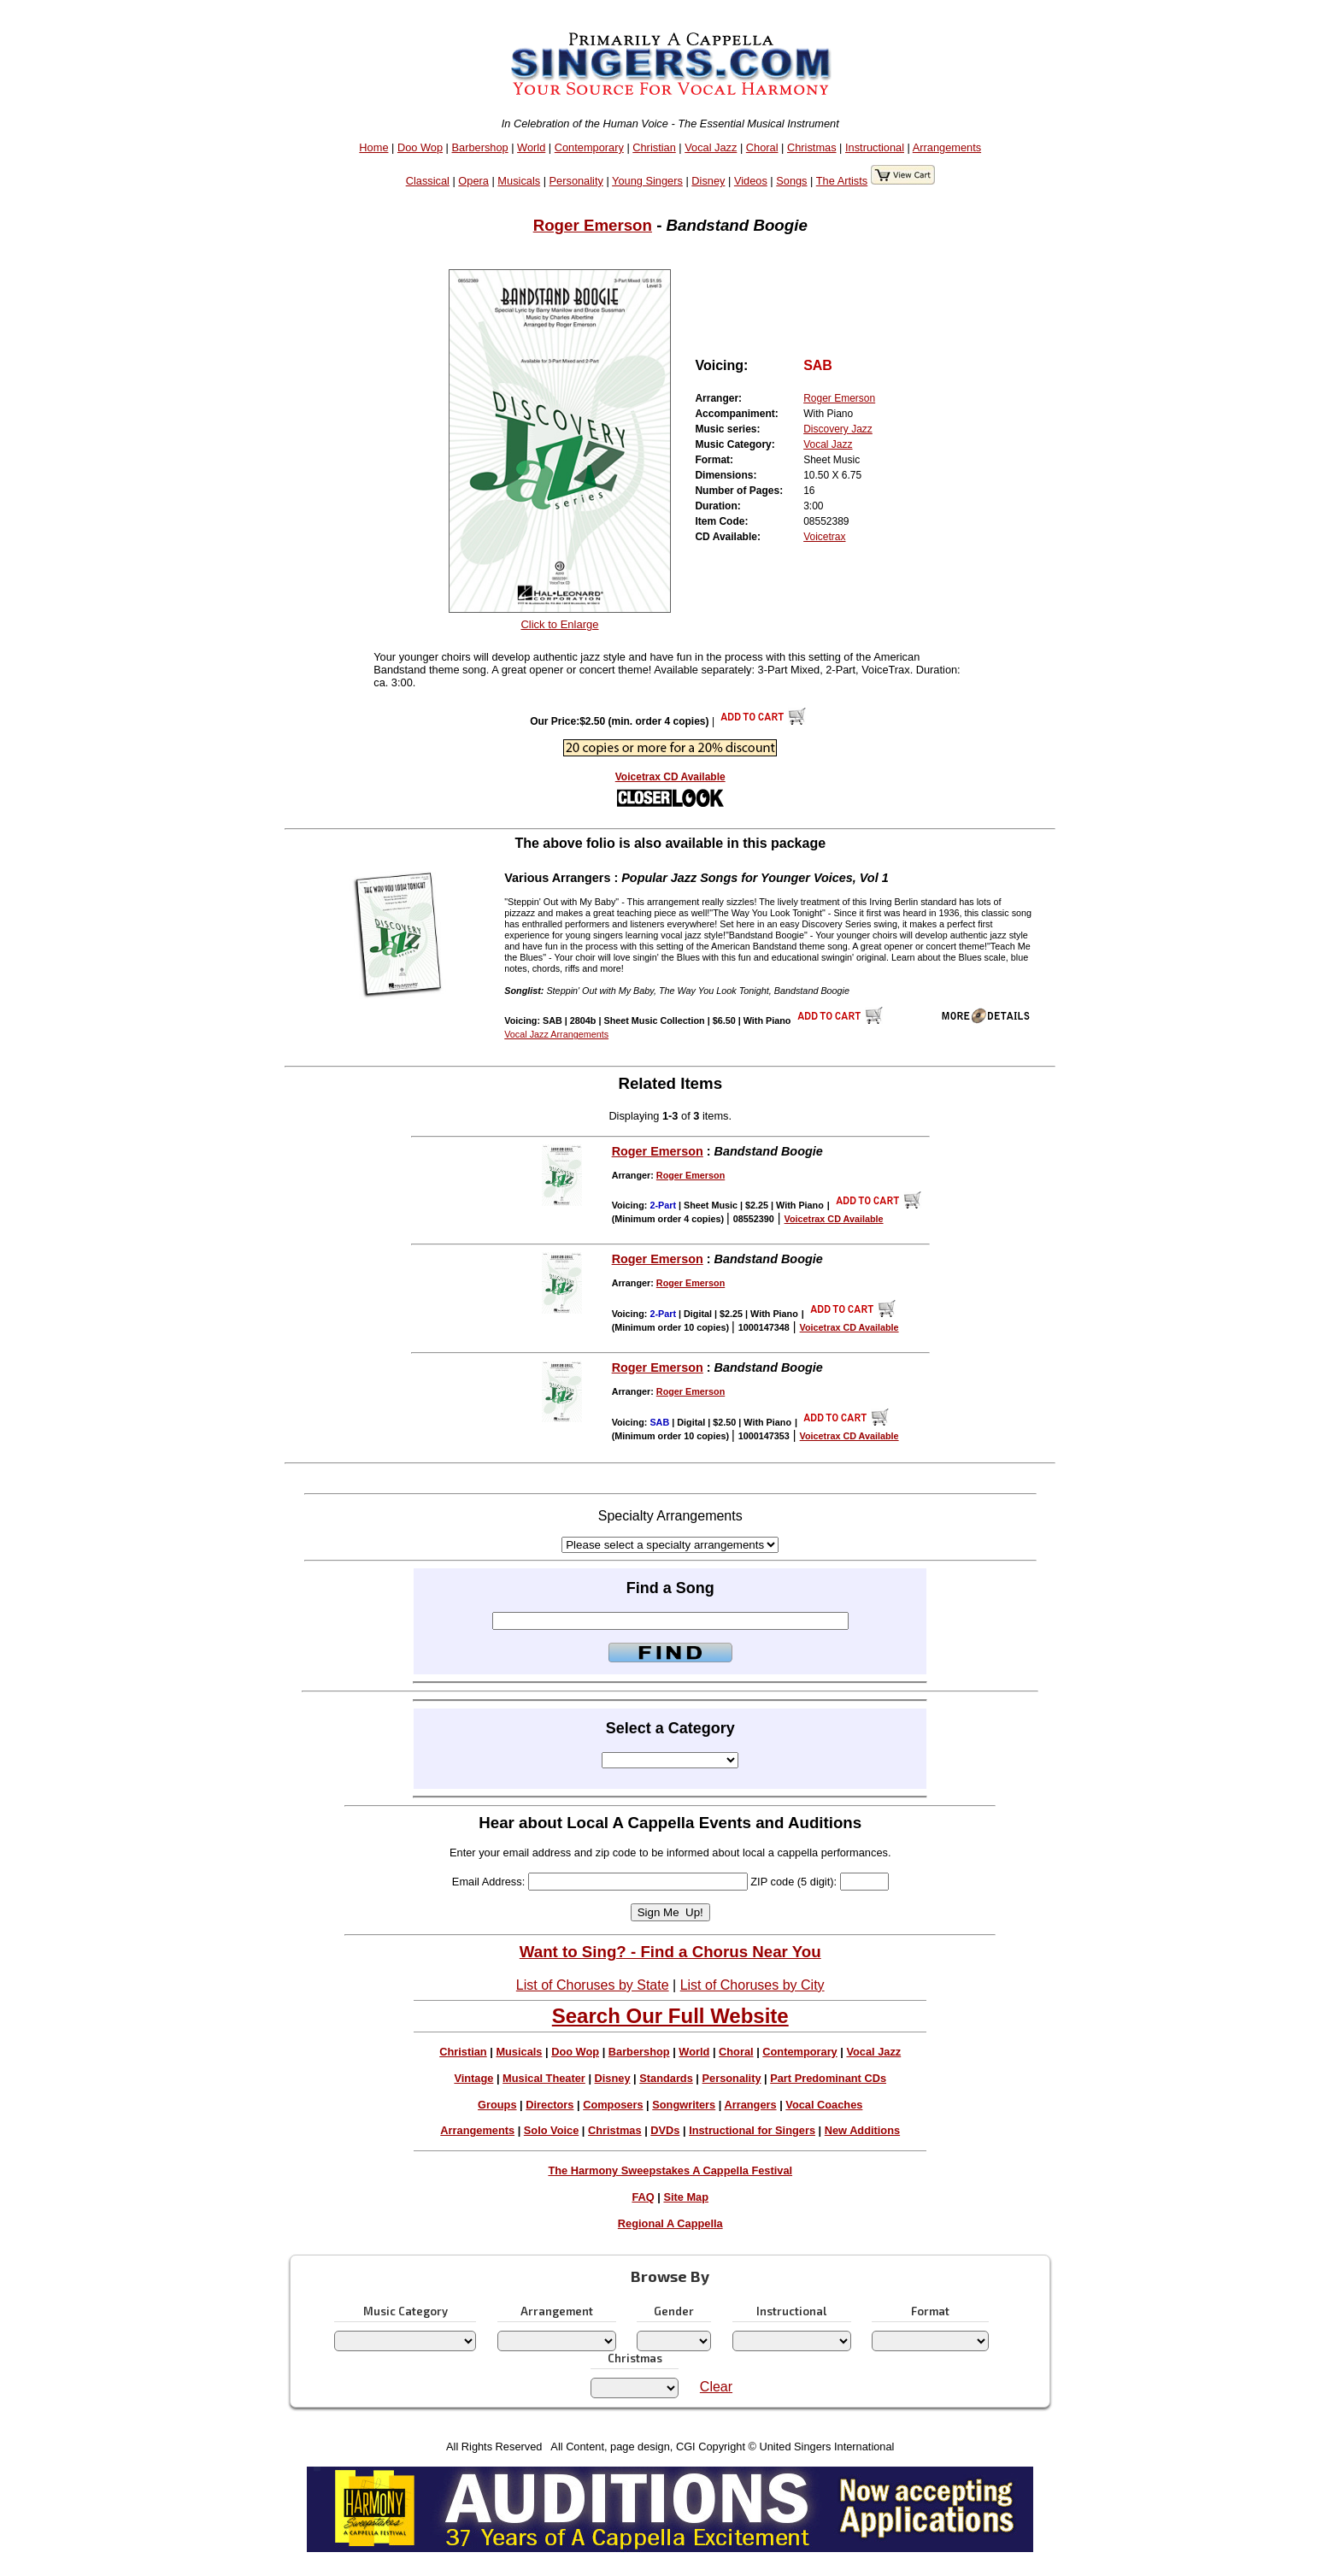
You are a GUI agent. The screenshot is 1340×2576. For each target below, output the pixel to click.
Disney (708, 180)
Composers (613, 2104)
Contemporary (589, 147)
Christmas (812, 147)
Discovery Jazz (838, 429)
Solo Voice (551, 2130)
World (531, 147)
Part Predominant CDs (828, 2078)
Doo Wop (420, 147)
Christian (654, 147)
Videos (750, 180)
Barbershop (480, 147)
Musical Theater (543, 2078)
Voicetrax (824, 537)
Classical (428, 180)
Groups (497, 2104)
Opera (473, 180)
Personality (576, 180)
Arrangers (750, 2104)
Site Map (685, 2197)
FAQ (643, 2197)
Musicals (518, 180)
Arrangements (947, 147)
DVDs (664, 2130)
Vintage (473, 2078)
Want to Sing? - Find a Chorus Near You (670, 1952)
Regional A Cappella (670, 2223)
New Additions (862, 2130)
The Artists (841, 180)
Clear (716, 2386)
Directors (549, 2104)
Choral (762, 147)
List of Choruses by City (752, 1985)
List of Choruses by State (592, 1985)
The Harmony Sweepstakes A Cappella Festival (670, 2170)
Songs (791, 180)
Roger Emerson (592, 225)
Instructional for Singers (752, 2130)
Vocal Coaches (823, 2104)
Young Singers (647, 180)
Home (373, 147)
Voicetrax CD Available (670, 777)
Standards (666, 2078)
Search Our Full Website (670, 2015)
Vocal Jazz (711, 147)
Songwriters (683, 2104)
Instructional (874, 147)
